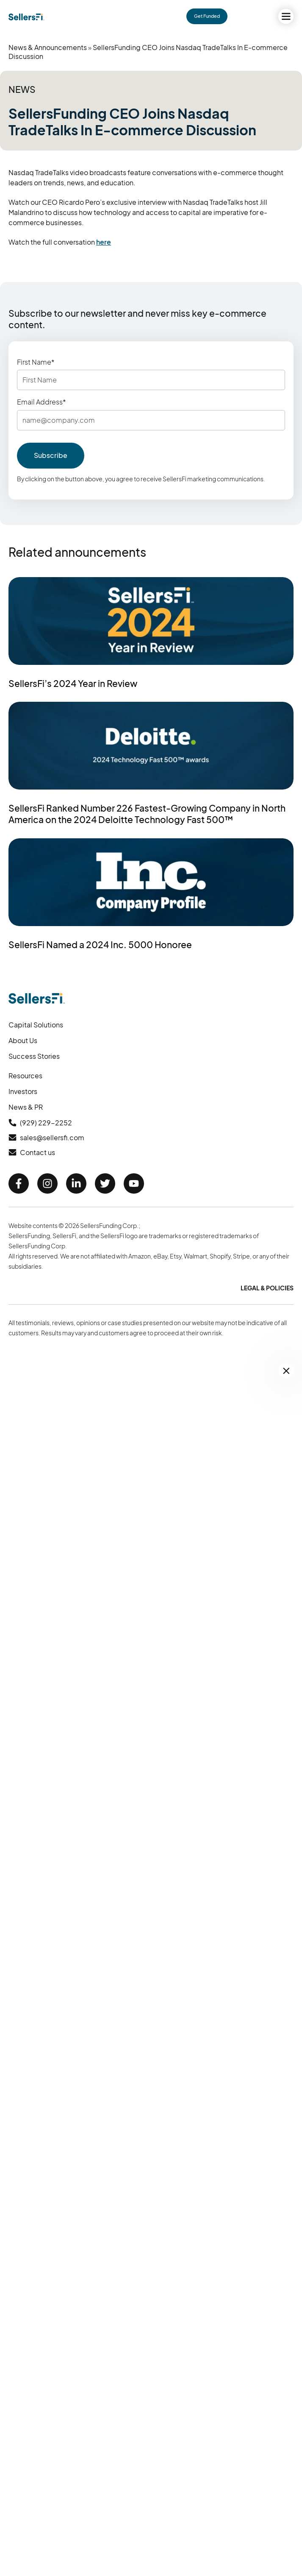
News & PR (25, 1106)
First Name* (36, 362)
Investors (22, 1091)
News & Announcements (47, 47)
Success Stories (34, 1056)
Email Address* (41, 402)
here (103, 241)
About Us (22, 1040)
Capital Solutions (35, 1024)
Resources (25, 1075)
